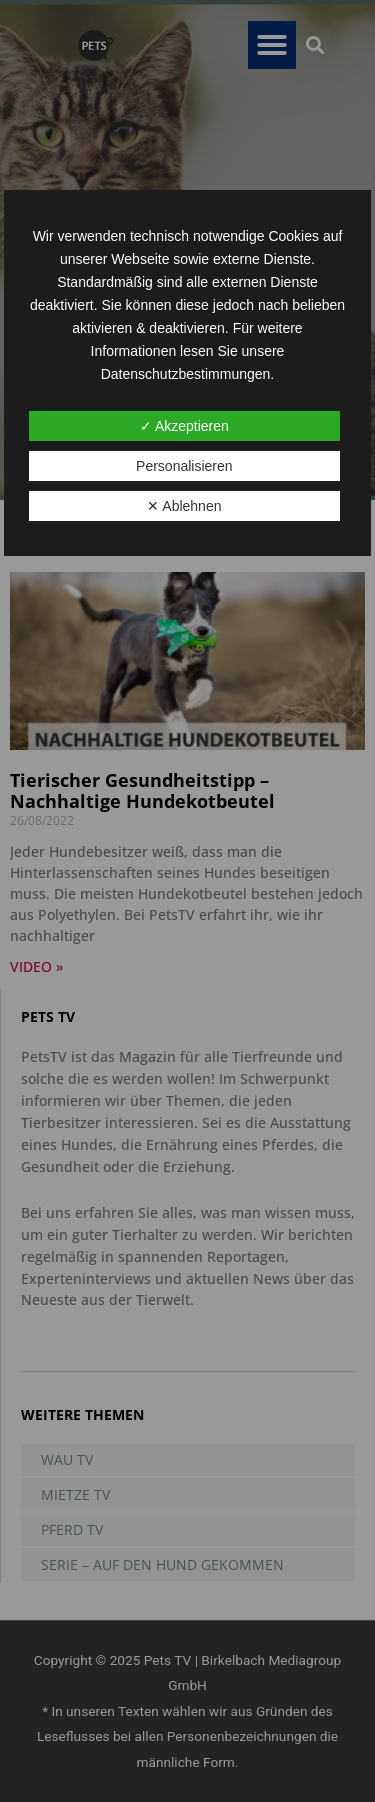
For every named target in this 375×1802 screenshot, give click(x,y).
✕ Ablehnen (184, 506)
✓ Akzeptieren (184, 426)
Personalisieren (184, 466)
